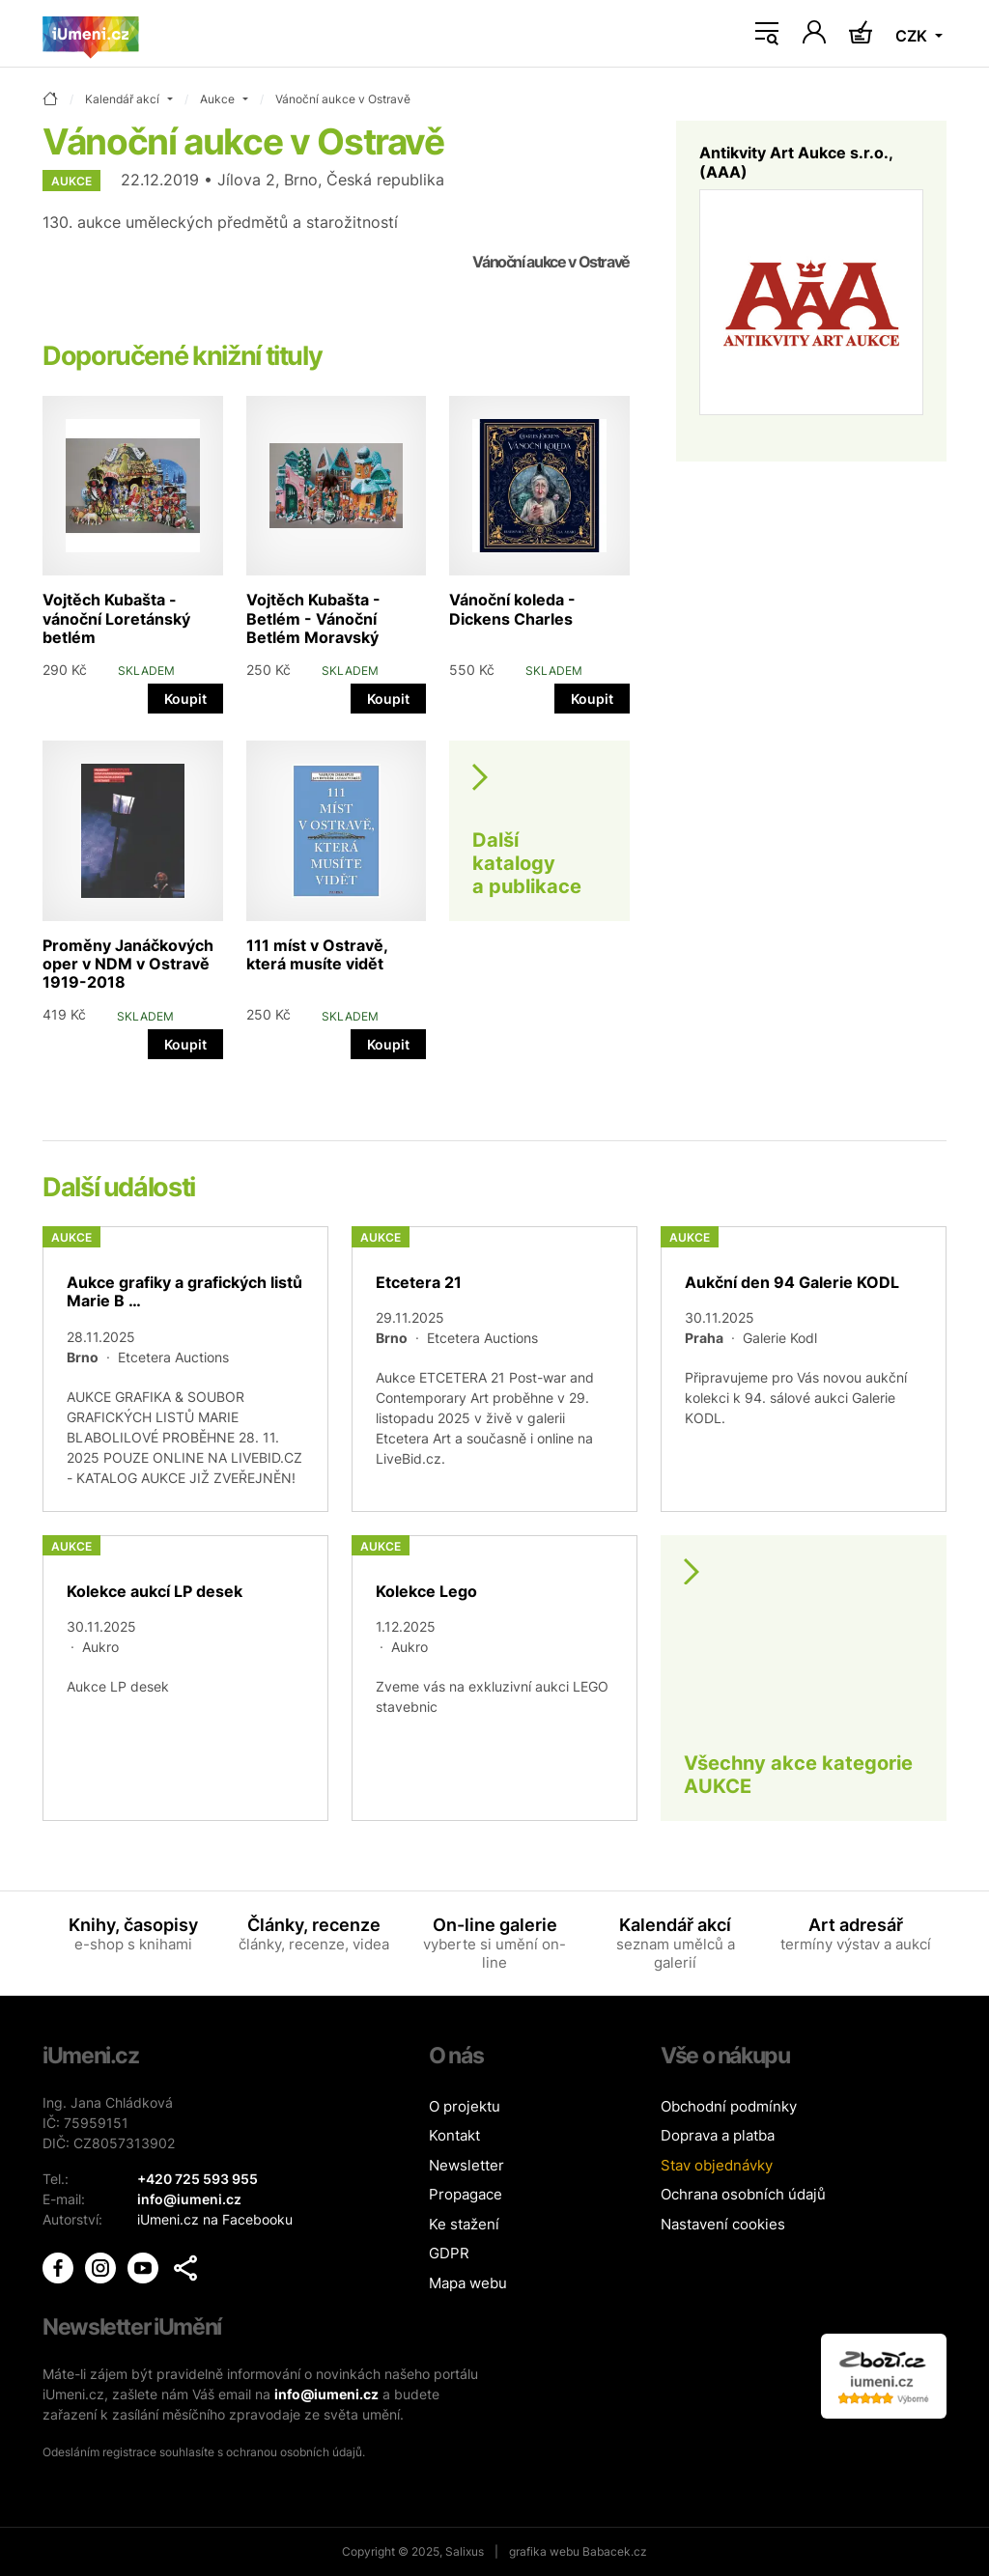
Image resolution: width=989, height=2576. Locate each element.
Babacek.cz (614, 2551)
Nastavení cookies (723, 2224)
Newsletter (466, 2165)
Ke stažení (464, 2224)
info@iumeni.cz (326, 2394)
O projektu (464, 2106)
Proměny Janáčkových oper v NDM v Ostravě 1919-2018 (127, 964)
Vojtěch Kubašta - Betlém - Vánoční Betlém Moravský (313, 618)
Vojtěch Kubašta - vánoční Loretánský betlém (116, 618)
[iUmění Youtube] (144, 2266)
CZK (913, 35)
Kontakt (454, 2135)
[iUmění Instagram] (102, 2266)
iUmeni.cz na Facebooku (215, 2219)
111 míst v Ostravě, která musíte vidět (316, 954)
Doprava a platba (718, 2135)
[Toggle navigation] (766, 33)
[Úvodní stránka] (90, 33)
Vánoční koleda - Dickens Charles (512, 609)
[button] (185, 2268)
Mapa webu (468, 2283)
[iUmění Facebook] (59, 2266)
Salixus (464, 2551)
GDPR (449, 2253)
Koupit (185, 698)
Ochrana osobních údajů (743, 2194)
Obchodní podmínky (729, 2106)
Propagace (465, 2194)
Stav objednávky (717, 2165)
